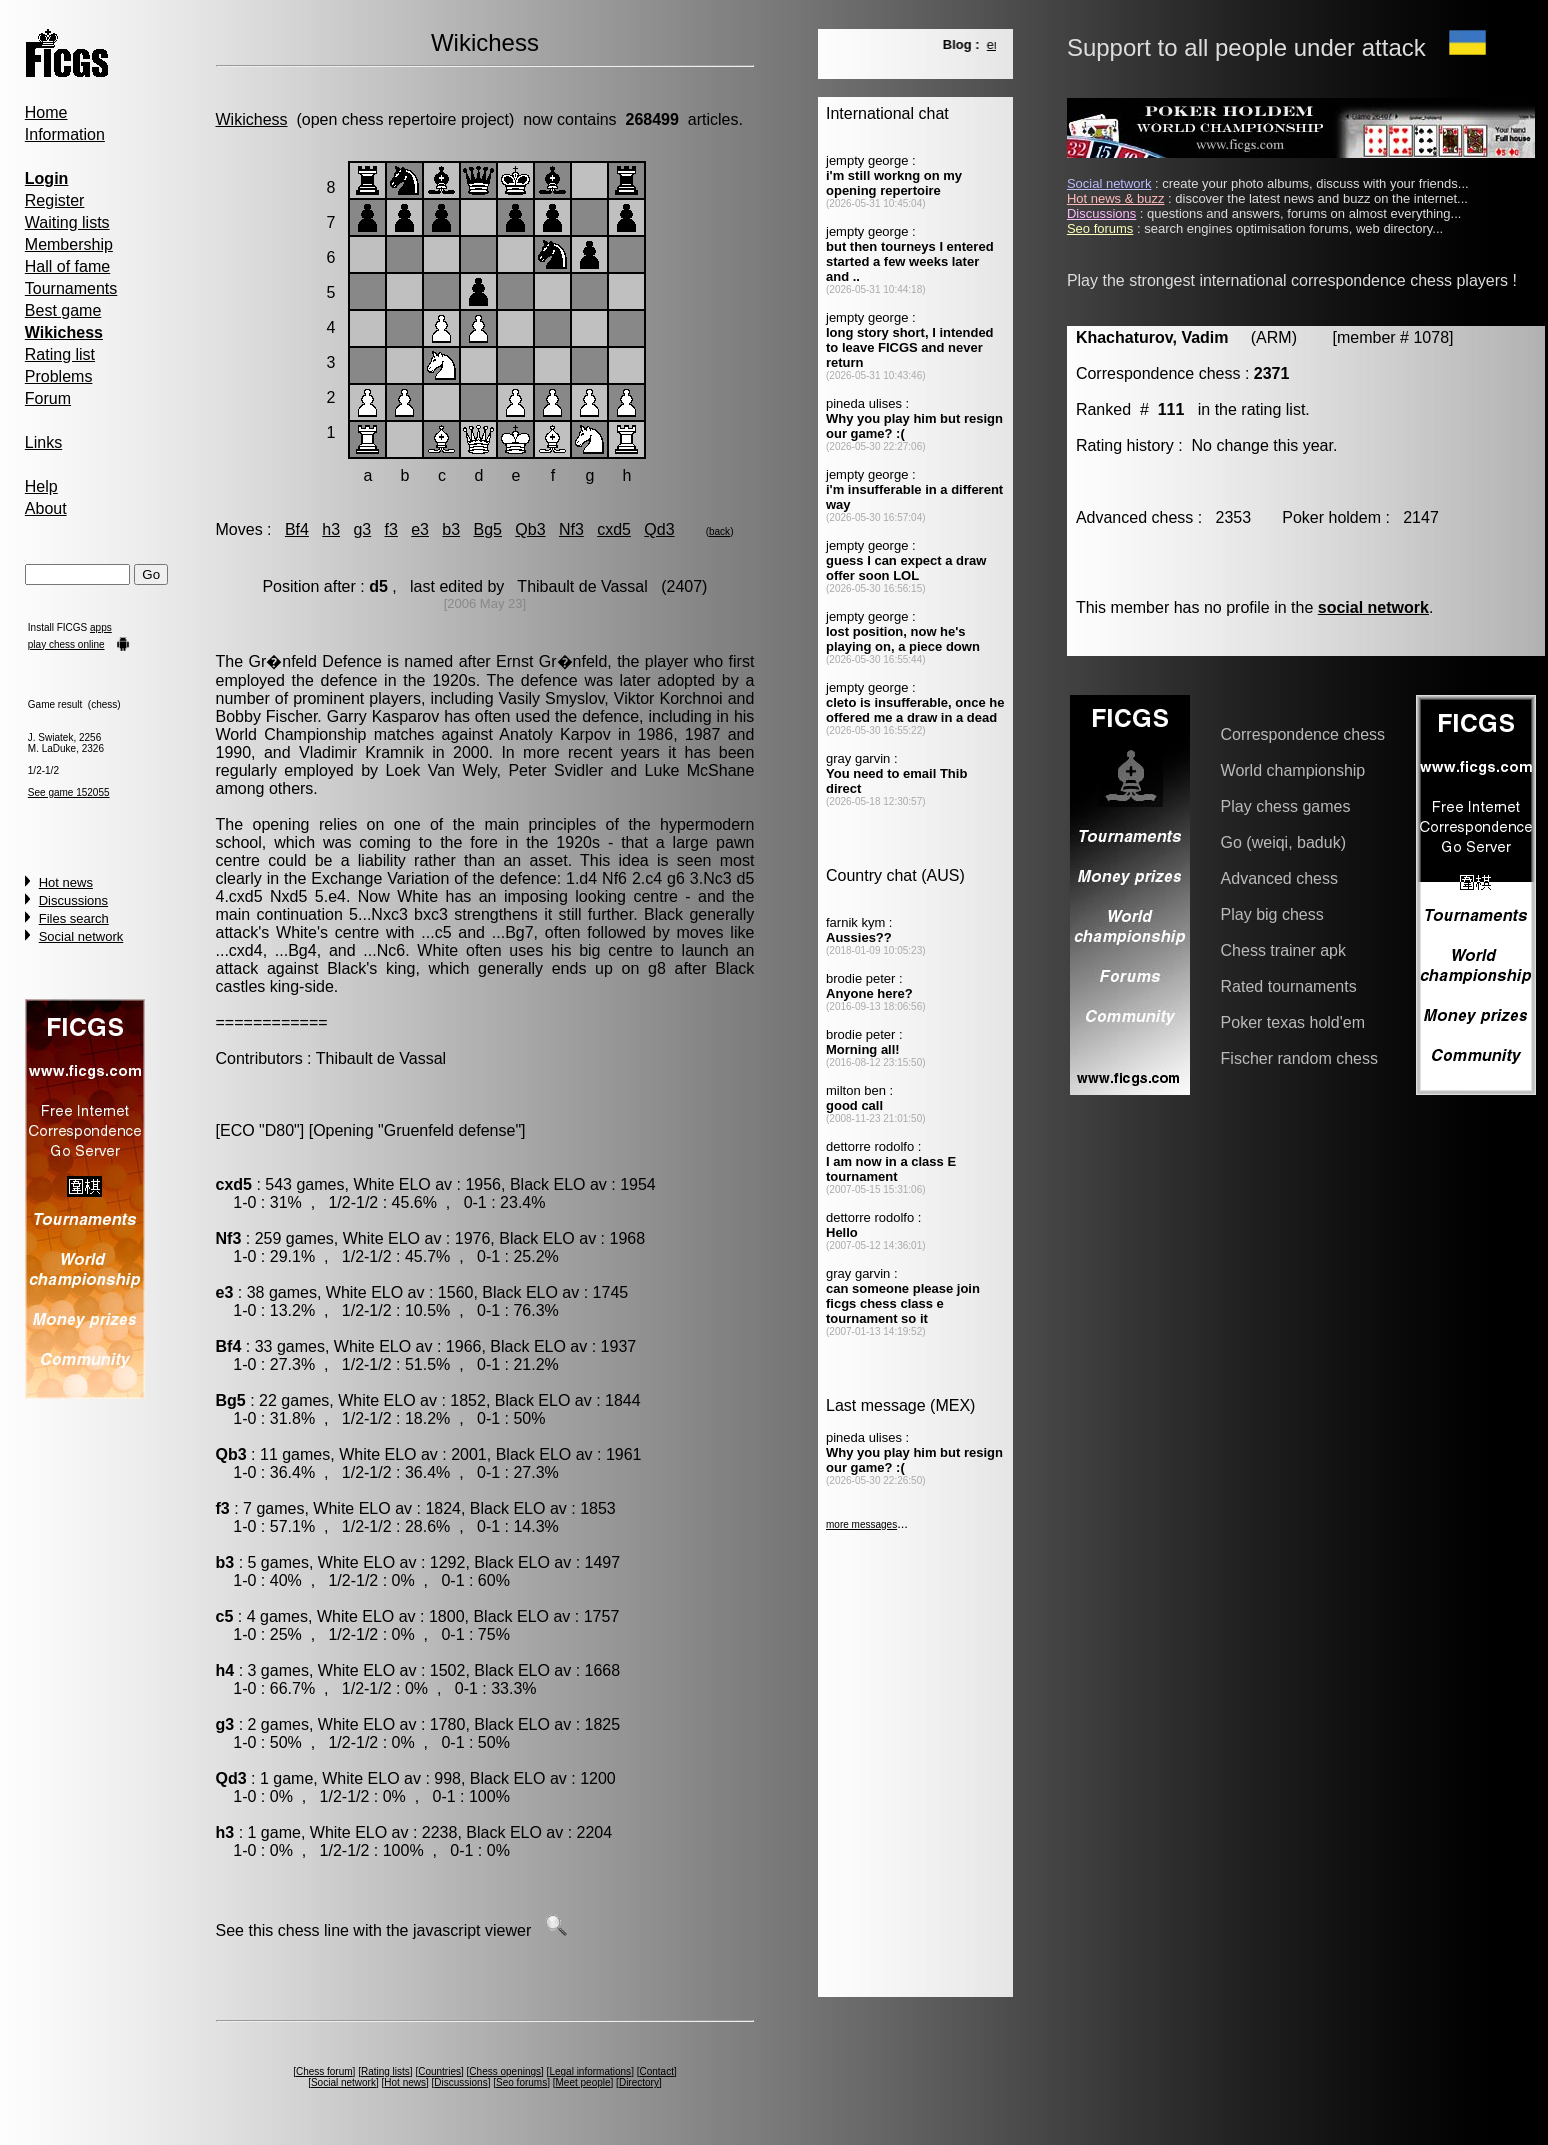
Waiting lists (67, 222)
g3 (362, 529)
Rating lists (385, 2071)
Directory (639, 2082)
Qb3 (530, 529)
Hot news (66, 882)
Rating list (60, 354)
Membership (69, 244)
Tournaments (71, 288)
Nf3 (571, 529)
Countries (439, 2071)
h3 (331, 529)
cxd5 (614, 529)
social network (1373, 607)
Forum (48, 398)
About (46, 508)
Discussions (73, 900)
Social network (81, 936)
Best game (63, 310)
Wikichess (252, 119)
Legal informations (590, 2071)
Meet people (583, 2082)
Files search (74, 918)
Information (65, 134)
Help (41, 486)
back (719, 531)
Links (43, 442)
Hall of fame (67, 266)
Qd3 (659, 529)
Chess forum (324, 2071)
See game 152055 (69, 792)
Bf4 (297, 529)
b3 (451, 529)
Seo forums (521, 2082)
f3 (391, 529)
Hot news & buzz (1116, 198)
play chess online (66, 644)
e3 (420, 529)
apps (101, 627)
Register (55, 200)
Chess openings (505, 2071)
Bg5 (487, 529)
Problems (59, 376)
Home (46, 112)
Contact (656, 2071)
